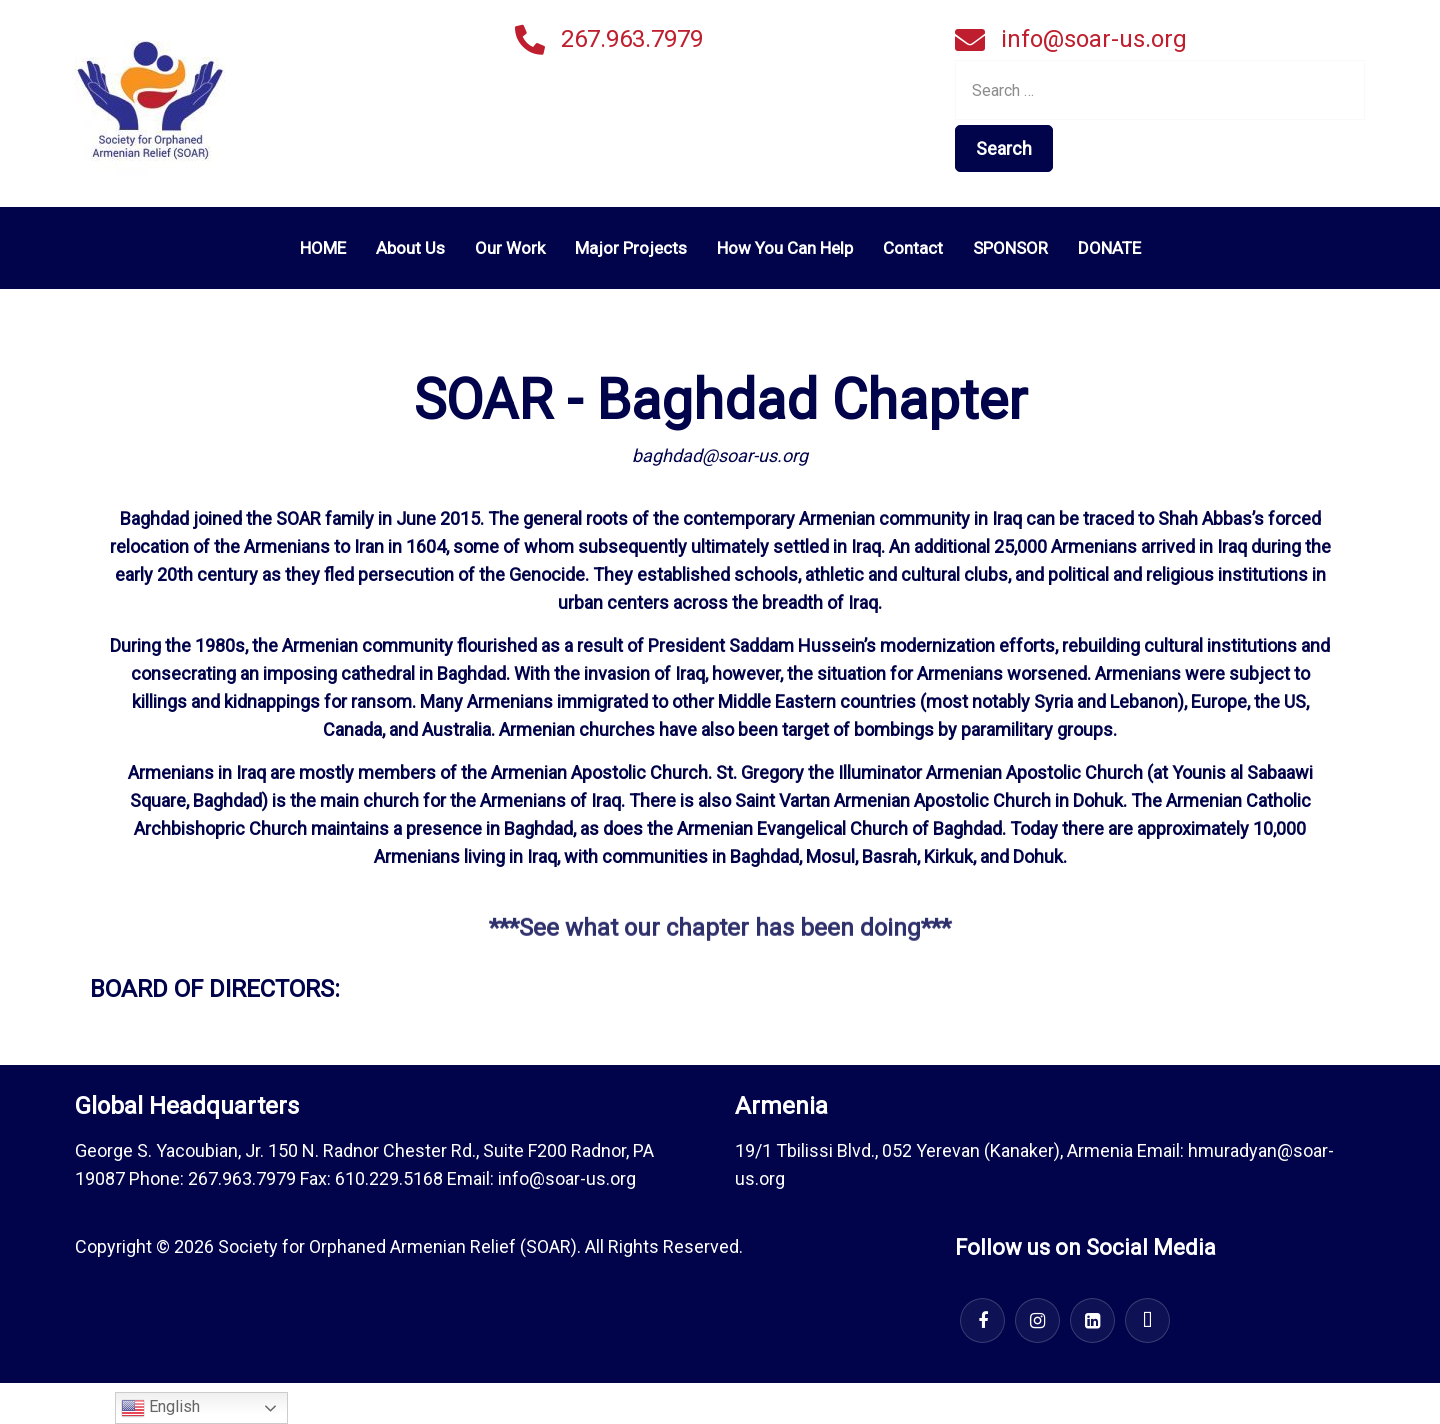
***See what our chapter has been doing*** (720, 939)
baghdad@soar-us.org (720, 455)
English (160, 1408)
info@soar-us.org (1094, 39)
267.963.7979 (632, 39)
